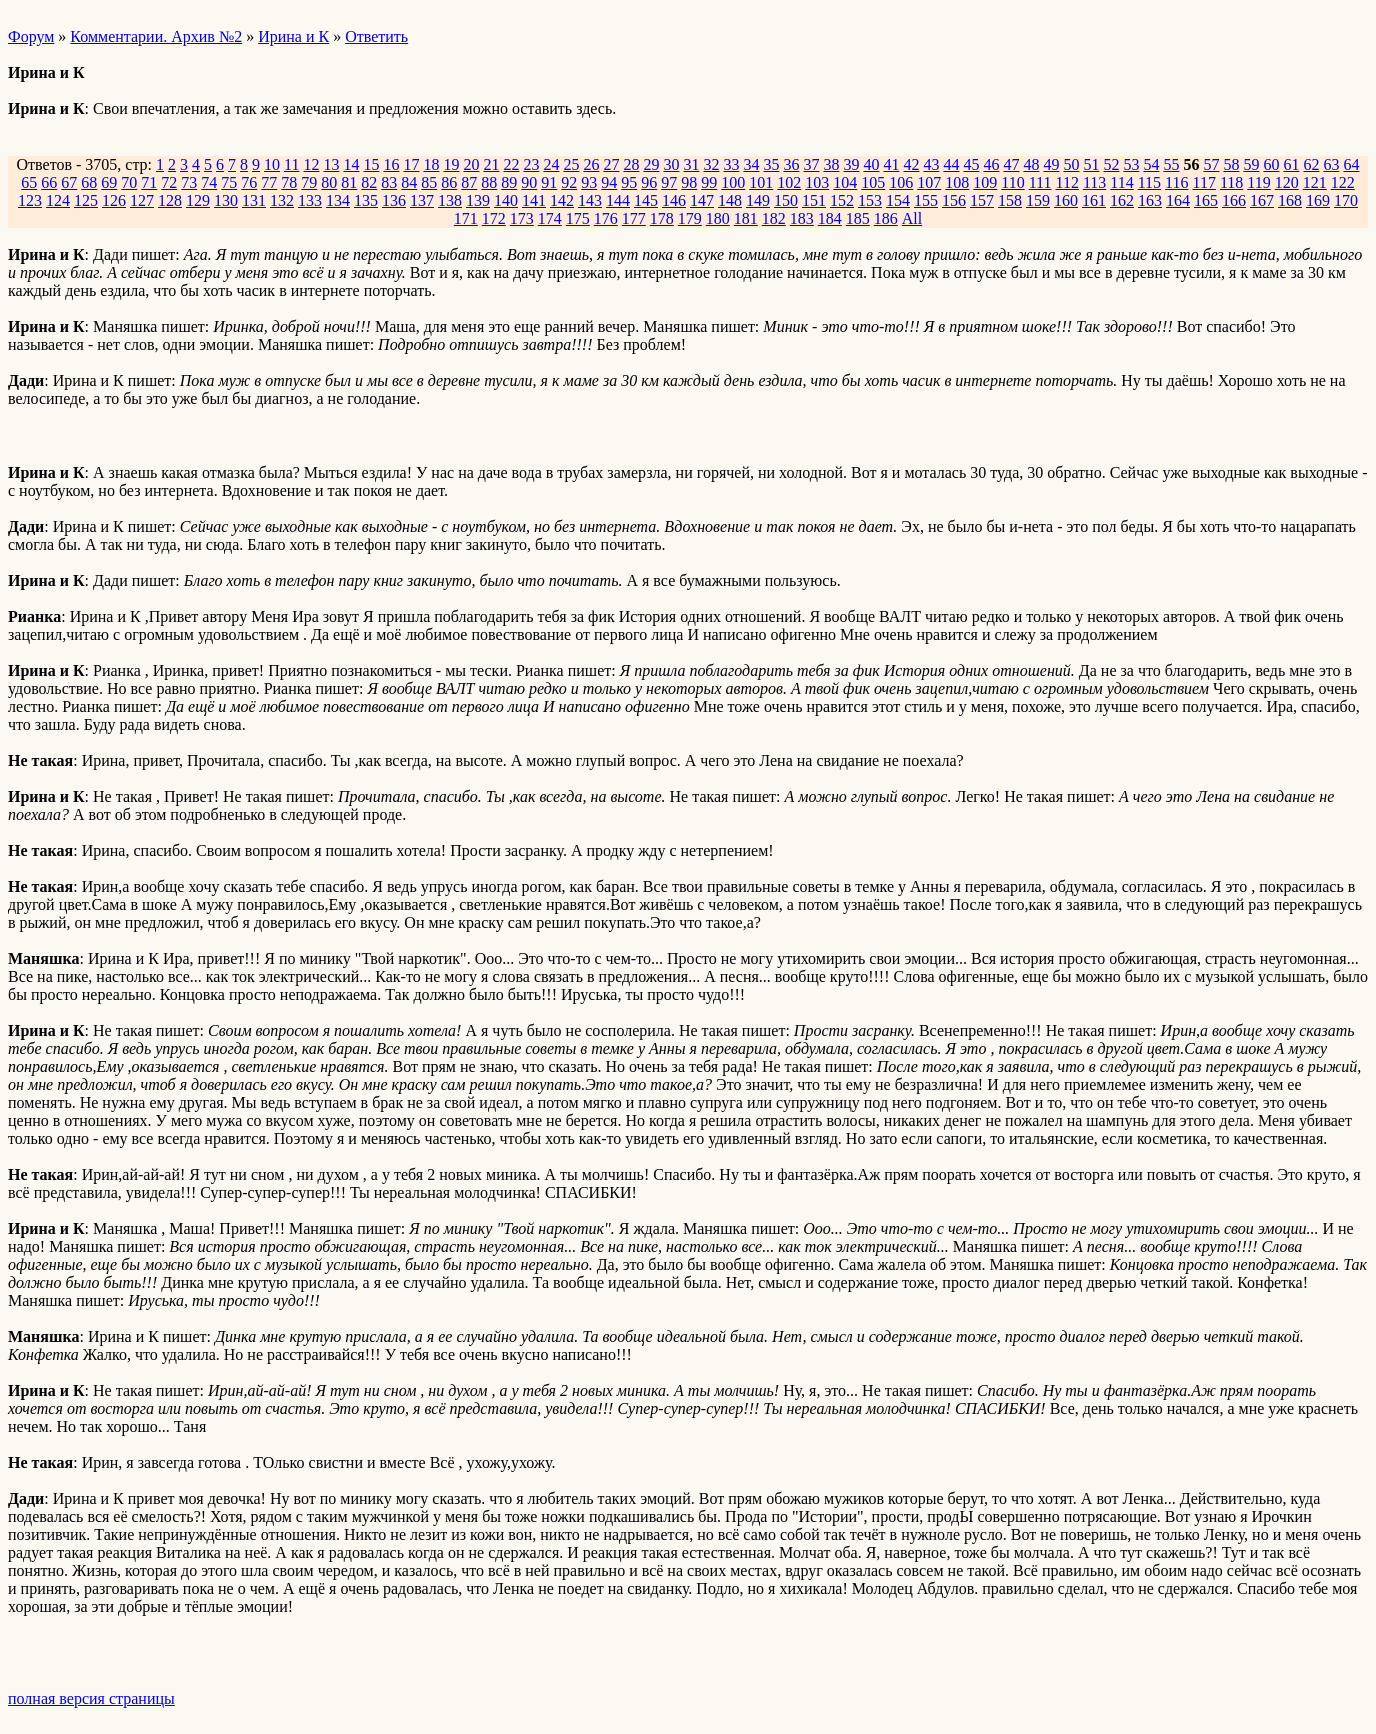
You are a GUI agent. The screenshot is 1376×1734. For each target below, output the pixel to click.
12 (311, 164)
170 (1346, 200)
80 (329, 182)
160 (1066, 200)
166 (1234, 200)
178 (662, 218)
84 (409, 182)
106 (901, 182)
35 (771, 164)
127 (142, 200)
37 (811, 164)
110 (1012, 182)
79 (309, 182)
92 (569, 182)
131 (254, 200)
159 (1038, 200)
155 (926, 200)
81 (349, 182)
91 (549, 182)
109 (985, 182)
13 (331, 164)
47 (1011, 164)
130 (226, 200)
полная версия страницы (91, 1698)
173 (522, 218)
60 (1271, 164)
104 (845, 182)
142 (562, 200)
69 (109, 182)
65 (29, 182)
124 (58, 200)
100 (733, 182)
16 (391, 164)
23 (531, 164)
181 (746, 218)
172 (494, 218)
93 (589, 182)
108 (957, 182)
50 (1071, 164)
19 (451, 164)
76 (249, 182)
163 (1150, 200)
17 (411, 164)
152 (842, 200)
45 (971, 164)
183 (802, 218)
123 (30, 200)
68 (89, 182)
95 (629, 182)
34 (751, 164)
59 (1251, 164)
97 (669, 182)
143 (590, 200)
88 (489, 182)
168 (1290, 200)
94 (609, 182)
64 (1351, 164)
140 (506, 200)
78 (289, 182)
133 (310, 200)
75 (229, 182)
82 (369, 182)
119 (1258, 182)
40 (871, 164)
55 (1171, 164)
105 (873, 182)
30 (671, 164)
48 (1031, 164)
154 (898, 200)
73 (189, 182)
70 (129, 182)
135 (366, 200)
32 (711, 164)
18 (431, 164)
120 (1287, 182)
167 (1262, 200)
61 (1291, 164)
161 (1094, 200)
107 (929, 182)
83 (389, 182)
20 (471, 164)
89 (509, 182)
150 (786, 200)
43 (931, 164)
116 (1176, 182)
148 (730, 200)
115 (1149, 182)
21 (491, 164)
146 (674, 200)
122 (1343, 182)
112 (1066, 182)
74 (209, 182)
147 (702, 200)
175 (578, 218)
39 (851, 164)
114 (1121, 182)
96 (649, 182)
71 (149, 182)
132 (282, 200)
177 (634, 218)
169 (1318, 200)
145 (646, 200)
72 (169, 182)
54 (1151, 164)
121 (1315, 182)
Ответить (376, 36)
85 (429, 182)
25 (571, 164)
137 (422, 200)
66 (49, 182)
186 (886, 218)
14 (351, 164)
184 (830, 218)
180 (718, 218)
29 (651, 164)
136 (394, 200)
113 (1094, 182)
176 (606, 218)
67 (69, 182)
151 (814, 200)
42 (911, 164)
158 (1010, 200)
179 (690, 218)
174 (550, 218)
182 (774, 218)
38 (831, 164)
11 (291, 164)
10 (272, 164)
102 (789, 182)
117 (1204, 182)
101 (761, 182)
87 (469, 182)
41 (891, 164)
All (912, 218)
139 (478, 200)
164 (1178, 200)
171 (466, 218)
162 (1122, 200)
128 (170, 200)
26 (591, 164)
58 (1231, 164)
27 (611, 164)
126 (114, 200)
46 (991, 164)
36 (791, 164)
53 (1131, 164)
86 (449, 182)
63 (1331, 164)
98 (689, 182)
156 (954, 200)
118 (1231, 182)
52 (1111, 164)
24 (551, 164)
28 (631, 164)
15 (371, 164)
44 (951, 164)
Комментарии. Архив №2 (156, 36)
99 (709, 182)
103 (817, 182)
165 (1206, 200)
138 (450, 200)
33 (731, 164)
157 (982, 200)
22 (511, 164)
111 (1040, 182)
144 (618, 200)
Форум (31, 36)
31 (691, 164)
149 (758, 200)
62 (1311, 164)
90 (529, 182)
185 (858, 218)
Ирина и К (293, 36)
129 (198, 200)
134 (338, 200)
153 (870, 200)
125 (86, 200)
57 (1211, 164)
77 (269, 182)
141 (534, 200)
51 (1091, 164)
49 (1051, 164)
